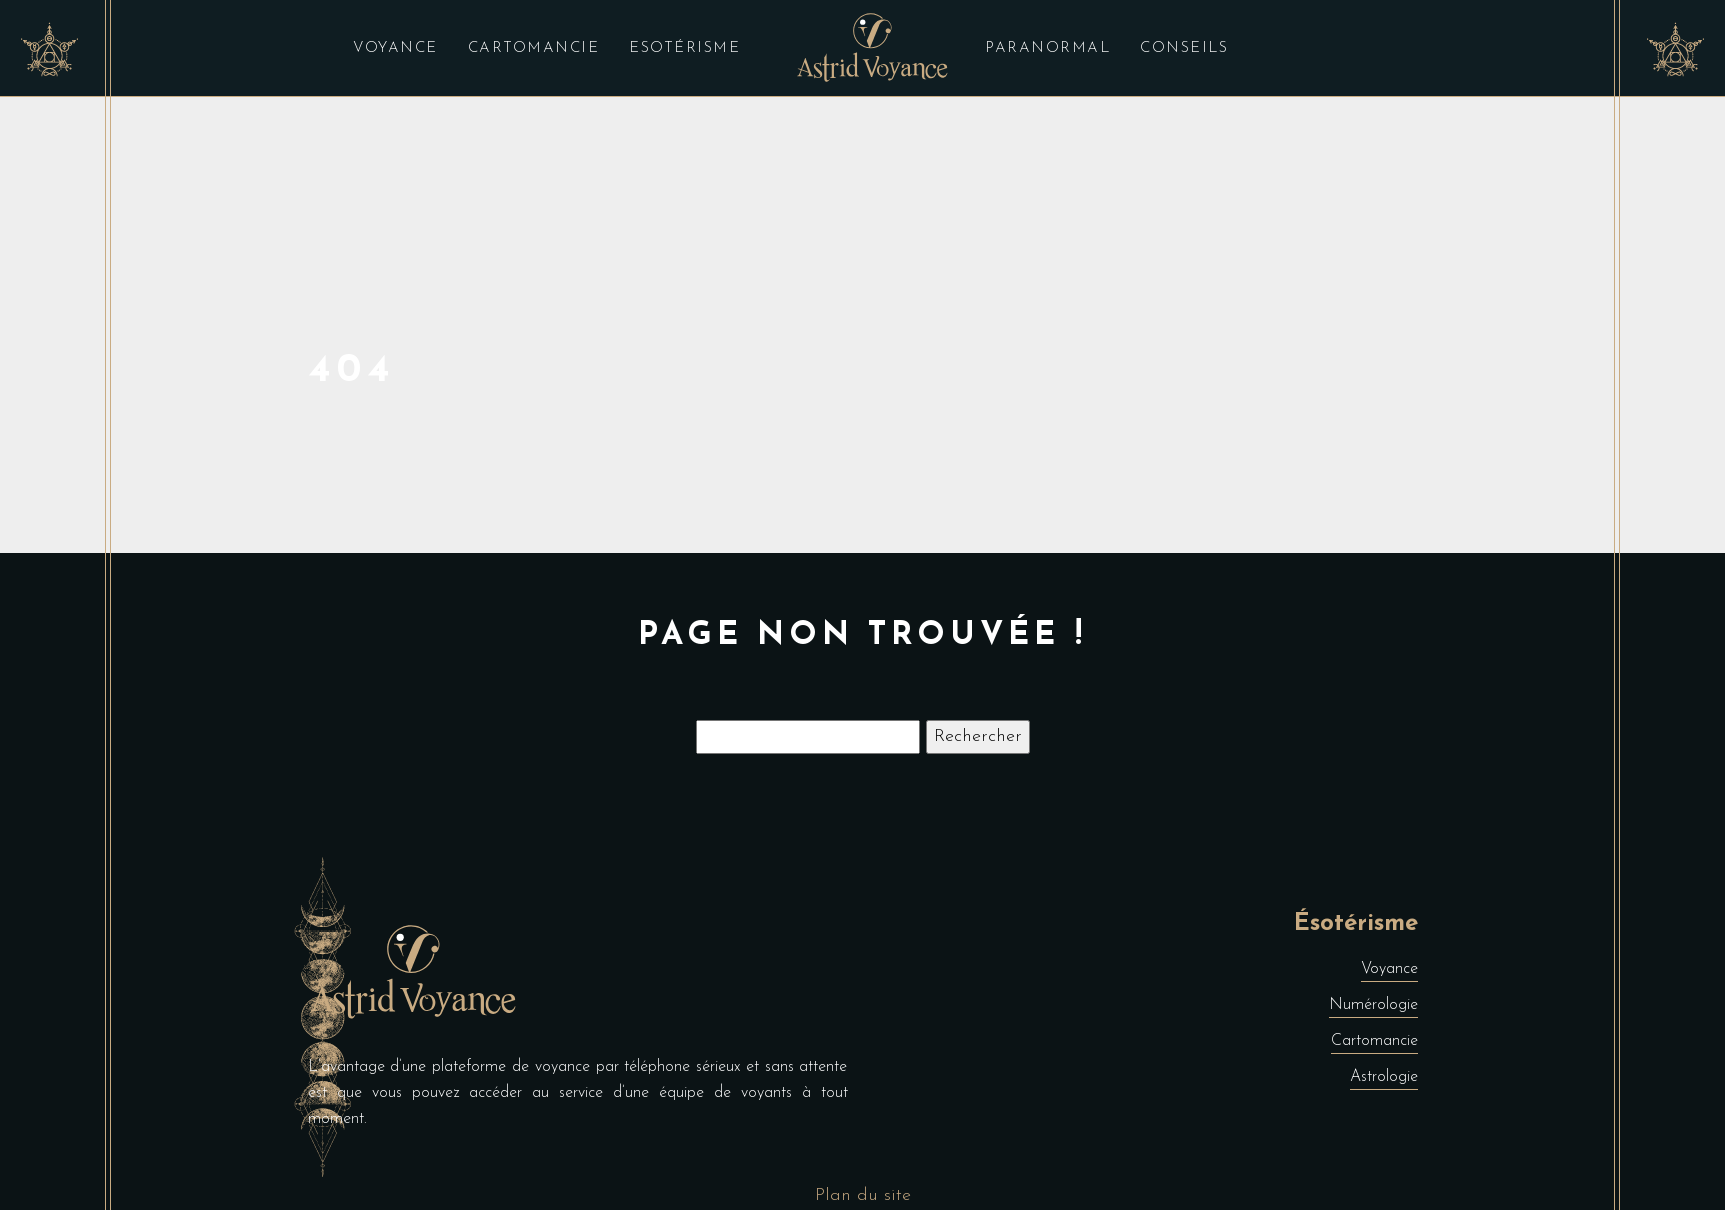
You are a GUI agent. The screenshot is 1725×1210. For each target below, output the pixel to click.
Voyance (395, 48)
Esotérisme (684, 48)
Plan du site (863, 1195)
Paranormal (1047, 48)
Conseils (1184, 48)
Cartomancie (534, 48)
